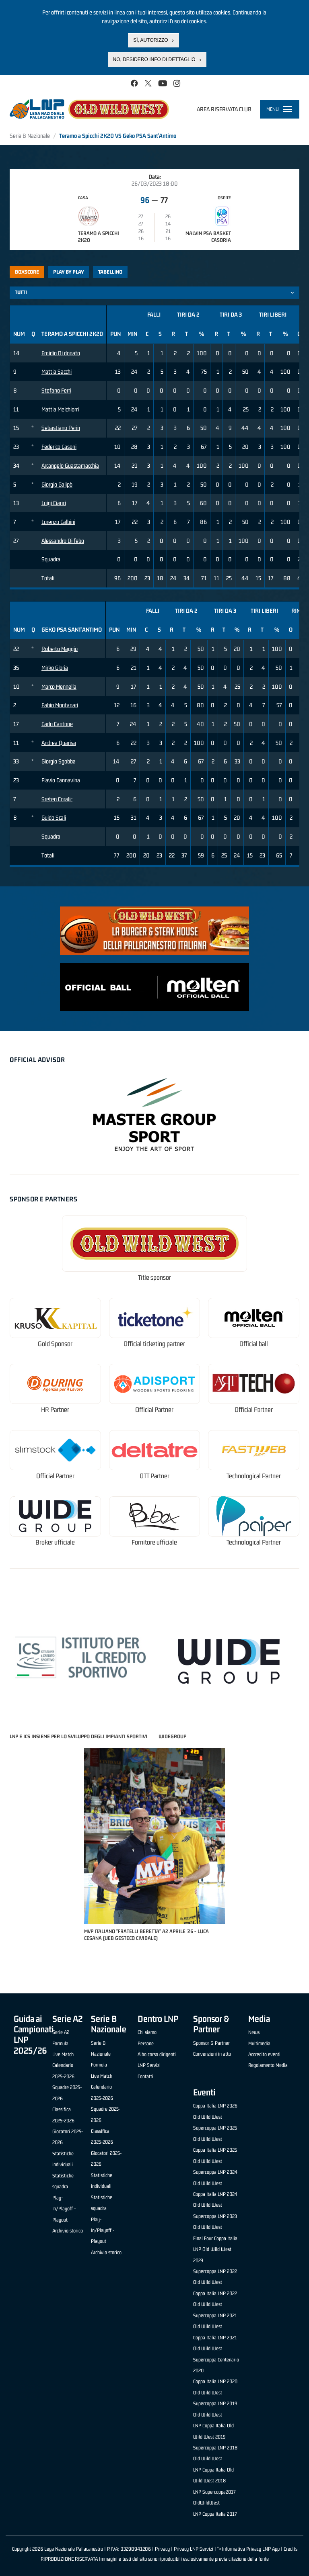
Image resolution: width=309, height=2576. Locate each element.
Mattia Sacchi (56, 371)
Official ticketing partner (154, 1344)
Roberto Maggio (59, 648)
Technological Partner (254, 1476)
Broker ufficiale (55, 1542)
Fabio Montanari (59, 705)
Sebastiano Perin (60, 427)
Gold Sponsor (55, 1344)
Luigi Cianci (53, 502)
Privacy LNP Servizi (193, 2549)
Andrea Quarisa (58, 742)
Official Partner (154, 1410)
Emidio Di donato (60, 353)
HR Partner (55, 1410)
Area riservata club (224, 109)
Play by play (68, 272)
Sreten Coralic (56, 799)
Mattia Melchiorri (60, 409)
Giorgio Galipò (56, 484)
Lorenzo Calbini (58, 521)
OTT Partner (154, 1476)
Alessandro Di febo (62, 540)
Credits (290, 2549)
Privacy (162, 2549)
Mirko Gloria (54, 667)
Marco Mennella (58, 686)
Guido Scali (53, 817)
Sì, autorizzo (150, 40)
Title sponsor (154, 1277)
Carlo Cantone (57, 723)
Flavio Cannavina (60, 780)
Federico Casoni (58, 446)
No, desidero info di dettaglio (154, 59)
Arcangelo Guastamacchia (70, 465)
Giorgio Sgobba (58, 761)
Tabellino (110, 272)
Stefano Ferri (56, 390)
